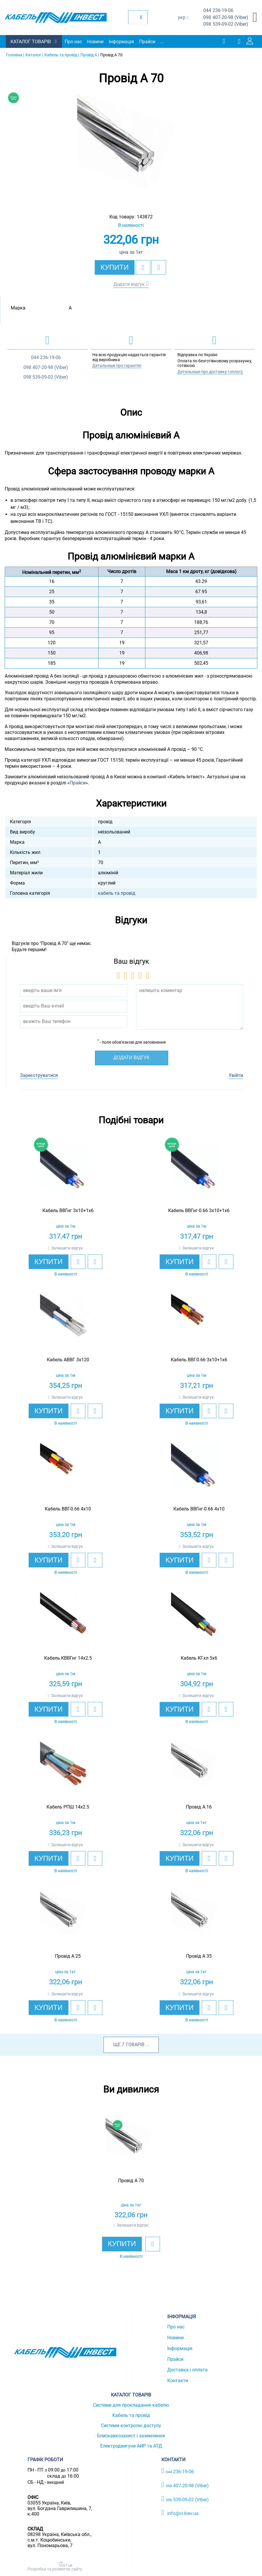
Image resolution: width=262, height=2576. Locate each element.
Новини (95, 41)
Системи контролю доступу (131, 2425)
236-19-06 (218, 11)
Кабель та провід (131, 2415)
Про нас (73, 41)
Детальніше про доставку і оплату (210, 371)
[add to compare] (158, 267)
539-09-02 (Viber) (225, 24)
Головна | (15, 55)
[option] (131, 148)
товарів (134, 2044)
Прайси (147, 41)
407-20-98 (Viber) (225, 18)
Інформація (121, 41)
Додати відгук (129, 284)
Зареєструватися (39, 1075)
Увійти (236, 1075)
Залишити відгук (67, 1248)
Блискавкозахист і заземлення (131, 2436)
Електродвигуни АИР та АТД (131, 2446)
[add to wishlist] (143, 267)
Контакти (177, 2380)
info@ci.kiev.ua (180, 2512)
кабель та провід (116, 893)
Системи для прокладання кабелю (131, 2405)
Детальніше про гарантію (116, 365)
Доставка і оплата (187, 2370)
